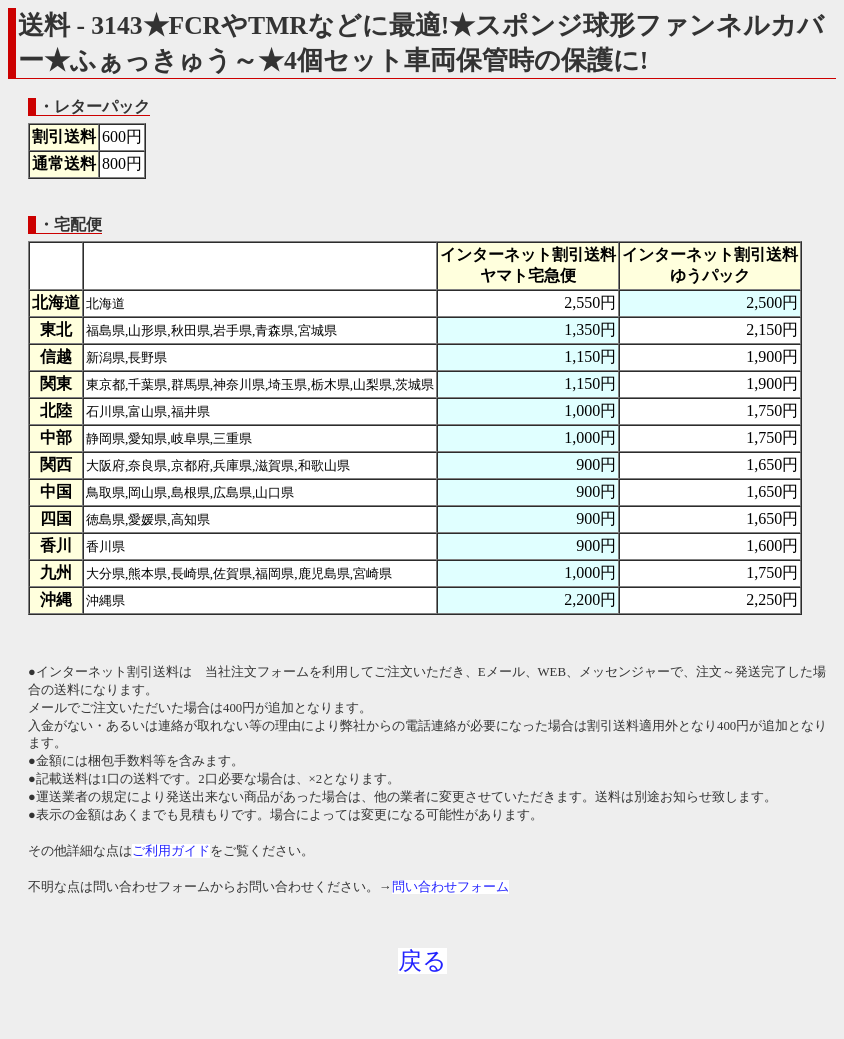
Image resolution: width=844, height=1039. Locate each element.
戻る (422, 961)
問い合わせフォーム (450, 887)
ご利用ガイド (171, 851)
